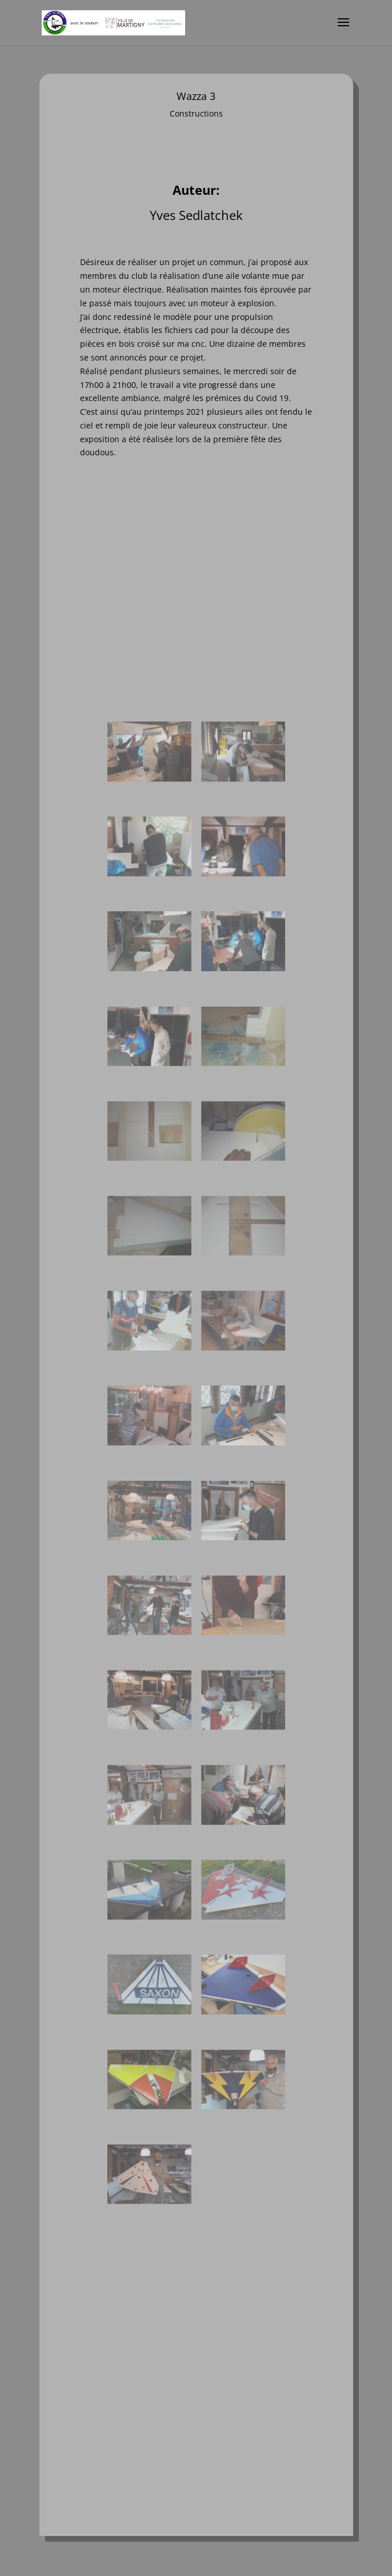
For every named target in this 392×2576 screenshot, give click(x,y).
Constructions (196, 113)
